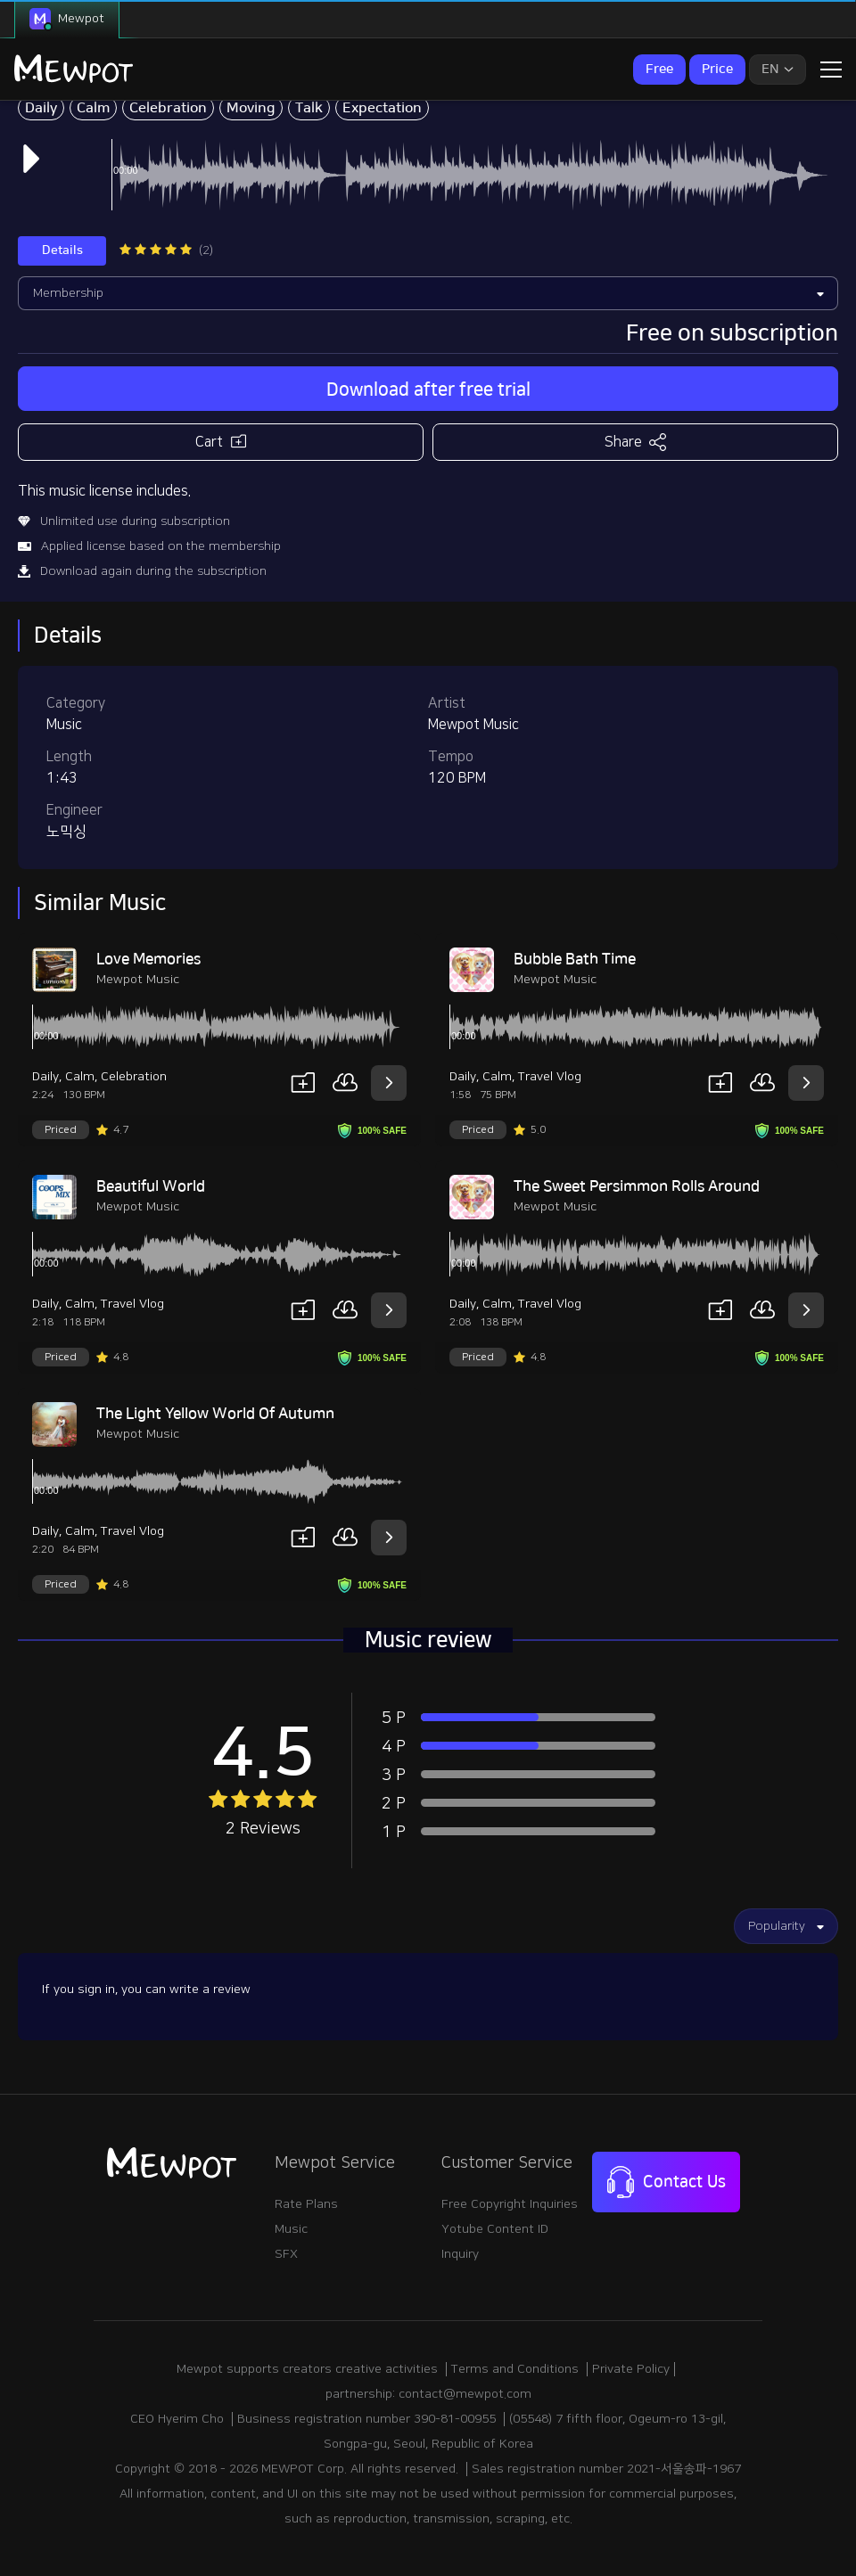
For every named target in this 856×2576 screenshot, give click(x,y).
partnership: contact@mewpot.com (428, 2394)
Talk (309, 108)
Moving (251, 108)
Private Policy (631, 2369)
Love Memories (148, 959)
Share (635, 442)
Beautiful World (150, 1186)
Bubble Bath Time (575, 959)
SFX (286, 2254)
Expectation (382, 108)
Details (62, 250)
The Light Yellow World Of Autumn (215, 1414)
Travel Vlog (549, 1077)
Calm (93, 108)
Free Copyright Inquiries (509, 2204)
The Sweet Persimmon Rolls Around (637, 1186)
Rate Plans (306, 2204)
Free (659, 69)
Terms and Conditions (515, 2369)
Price (717, 69)
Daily (41, 108)
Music (291, 2229)
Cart (220, 440)
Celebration (168, 108)
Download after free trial (428, 389)
